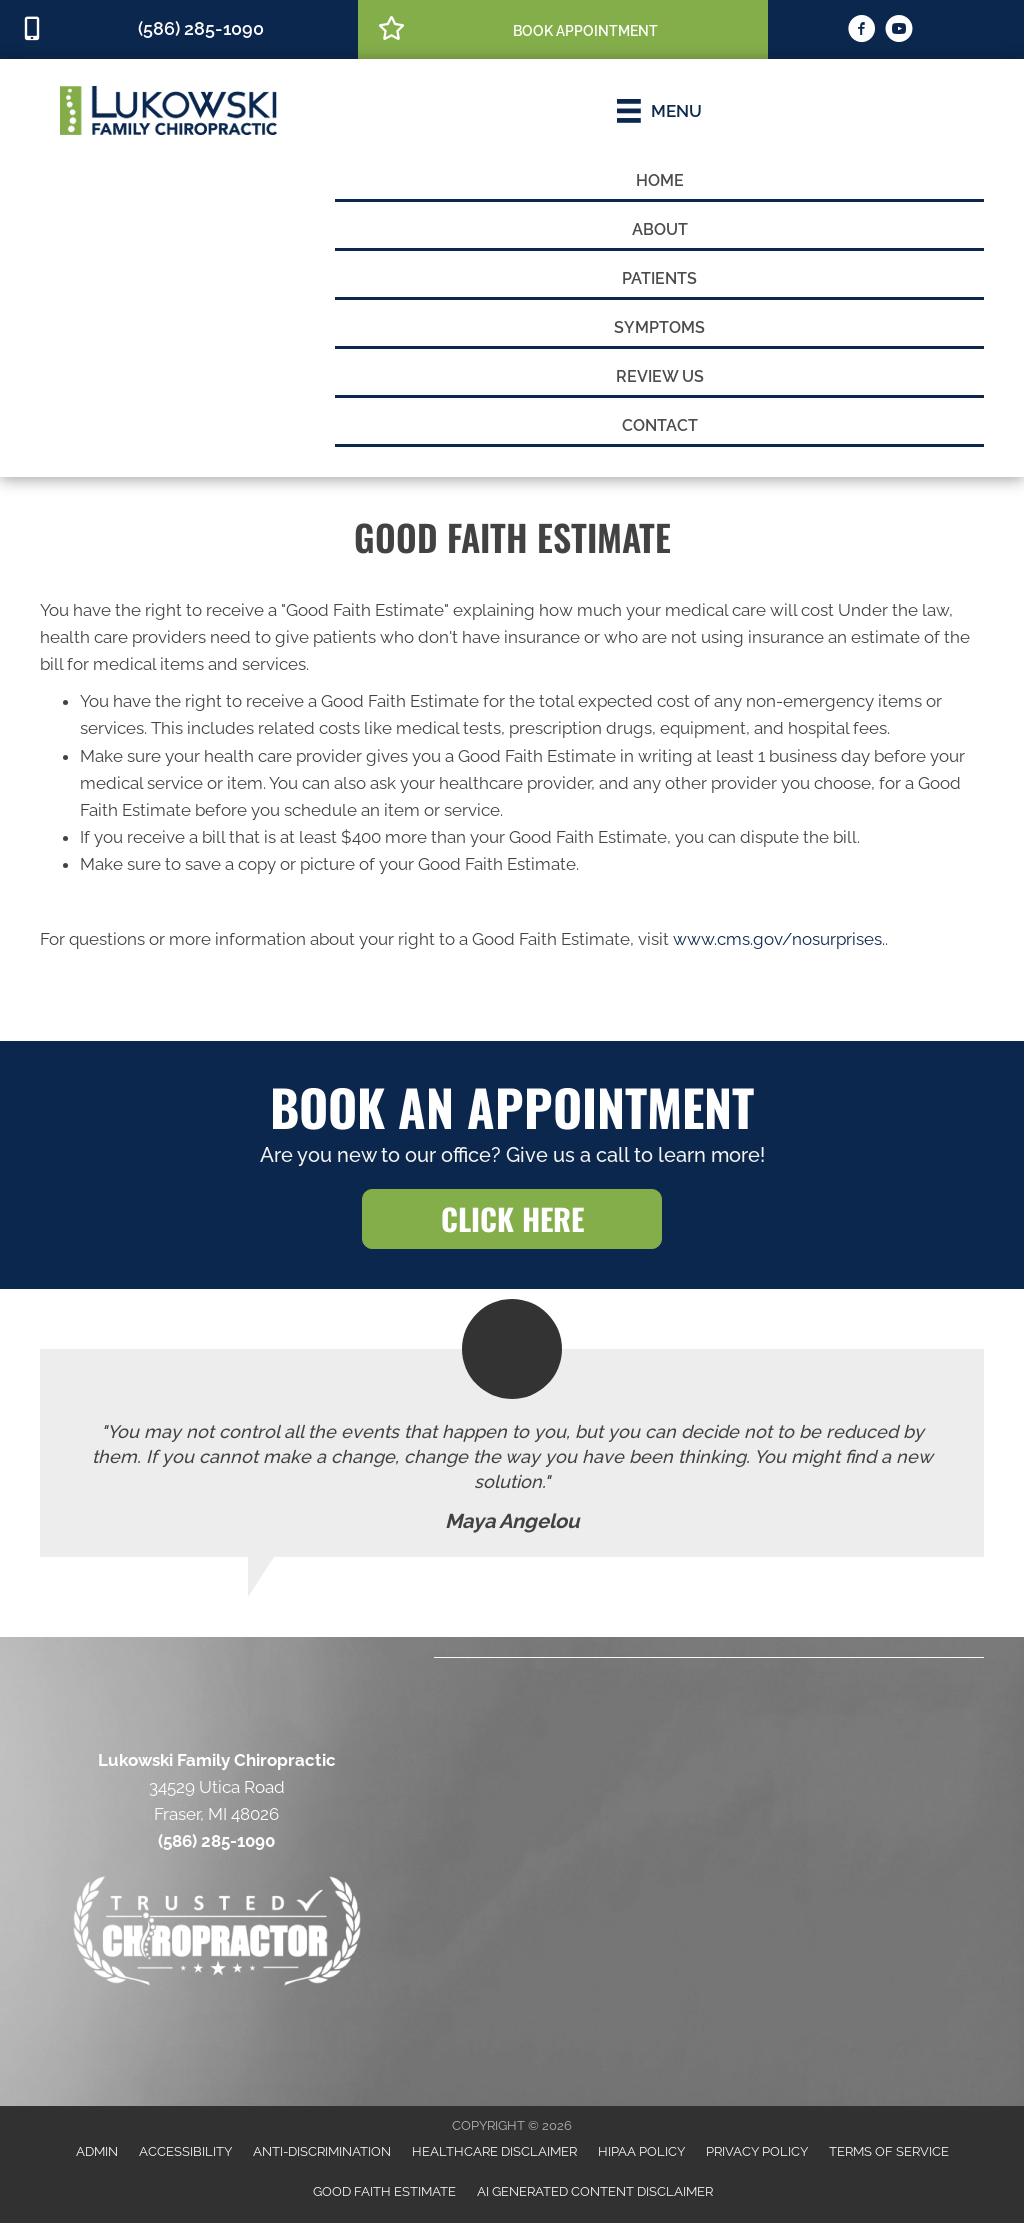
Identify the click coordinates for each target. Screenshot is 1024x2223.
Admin (97, 2151)
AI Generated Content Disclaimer (595, 2191)
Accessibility (185, 2151)
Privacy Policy (757, 2151)
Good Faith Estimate (384, 2191)
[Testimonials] (512, 1453)
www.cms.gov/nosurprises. (777, 939)
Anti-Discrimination (322, 2151)
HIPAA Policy (641, 2151)
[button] (512, 1219)
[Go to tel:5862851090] (179, 29)
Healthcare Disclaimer (494, 2151)
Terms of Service (889, 2151)
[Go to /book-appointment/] (563, 28)
